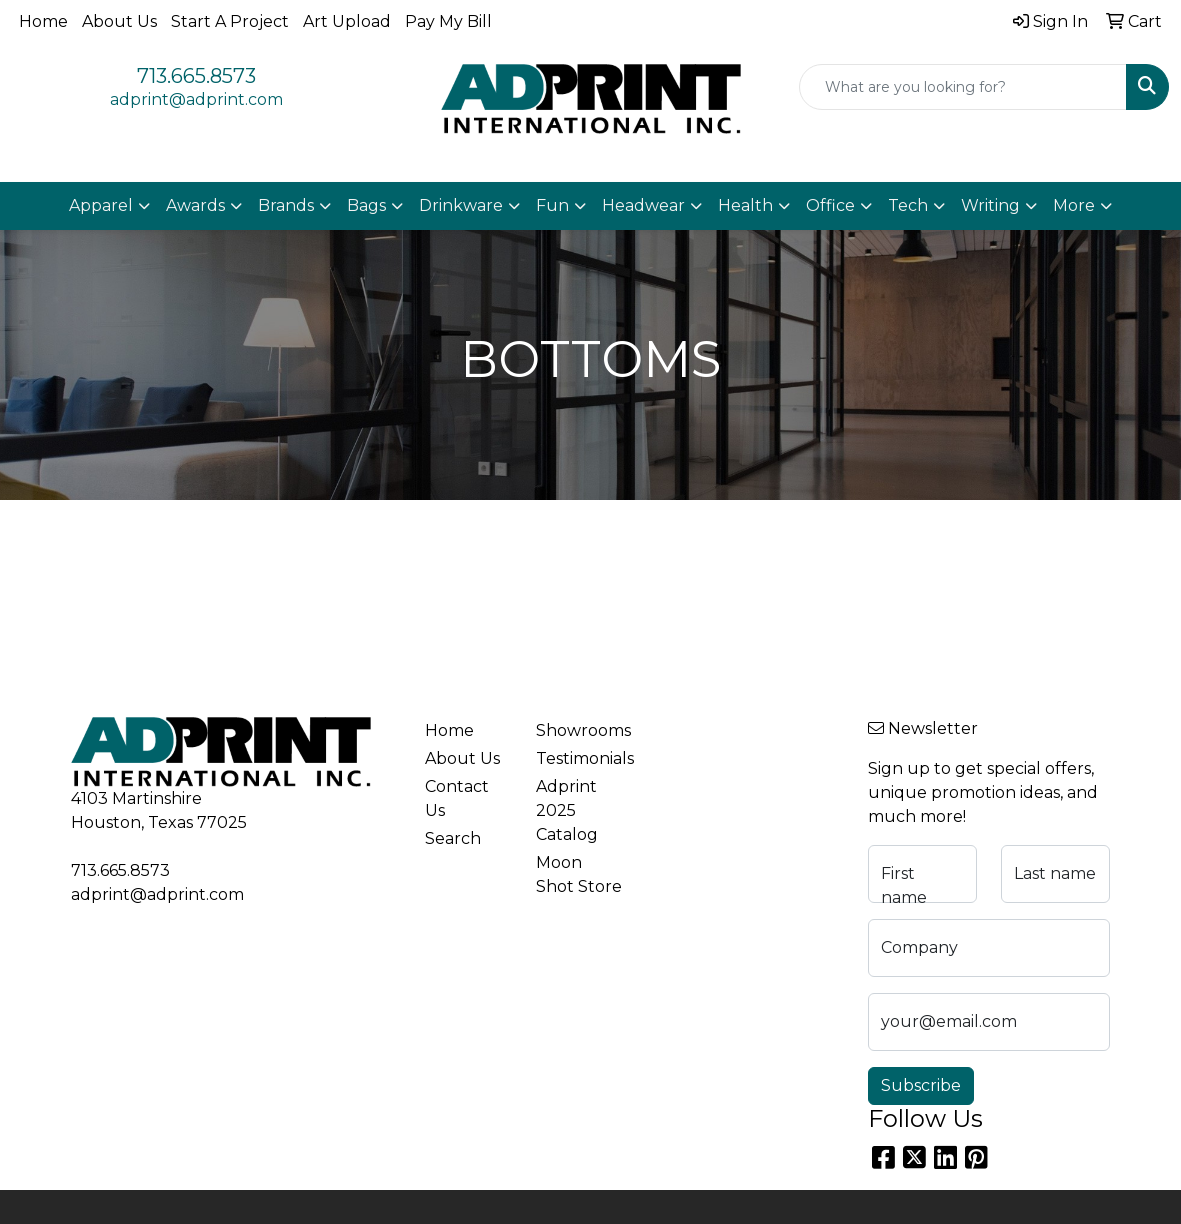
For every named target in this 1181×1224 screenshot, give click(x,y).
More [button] (1074, 205)
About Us (119, 21)
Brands (286, 205)
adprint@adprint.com (196, 99)
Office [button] (830, 205)
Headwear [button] (643, 205)
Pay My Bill (448, 21)
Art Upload (347, 21)
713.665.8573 (196, 76)
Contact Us (457, 798)
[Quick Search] (963, 87)
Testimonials (579, 758)
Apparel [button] (101, 205)
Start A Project (230, 21)
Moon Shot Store (579, 874)
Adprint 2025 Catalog (567, 810)
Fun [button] (552, 205)
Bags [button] (366, 205)
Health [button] (745, 205)
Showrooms (579, 730)
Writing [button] (990, 205)
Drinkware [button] (461, 205)
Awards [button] (195, 205)
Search (453, 838)
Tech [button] (908, 205)
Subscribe (921, 1085)
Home (43, 21)
